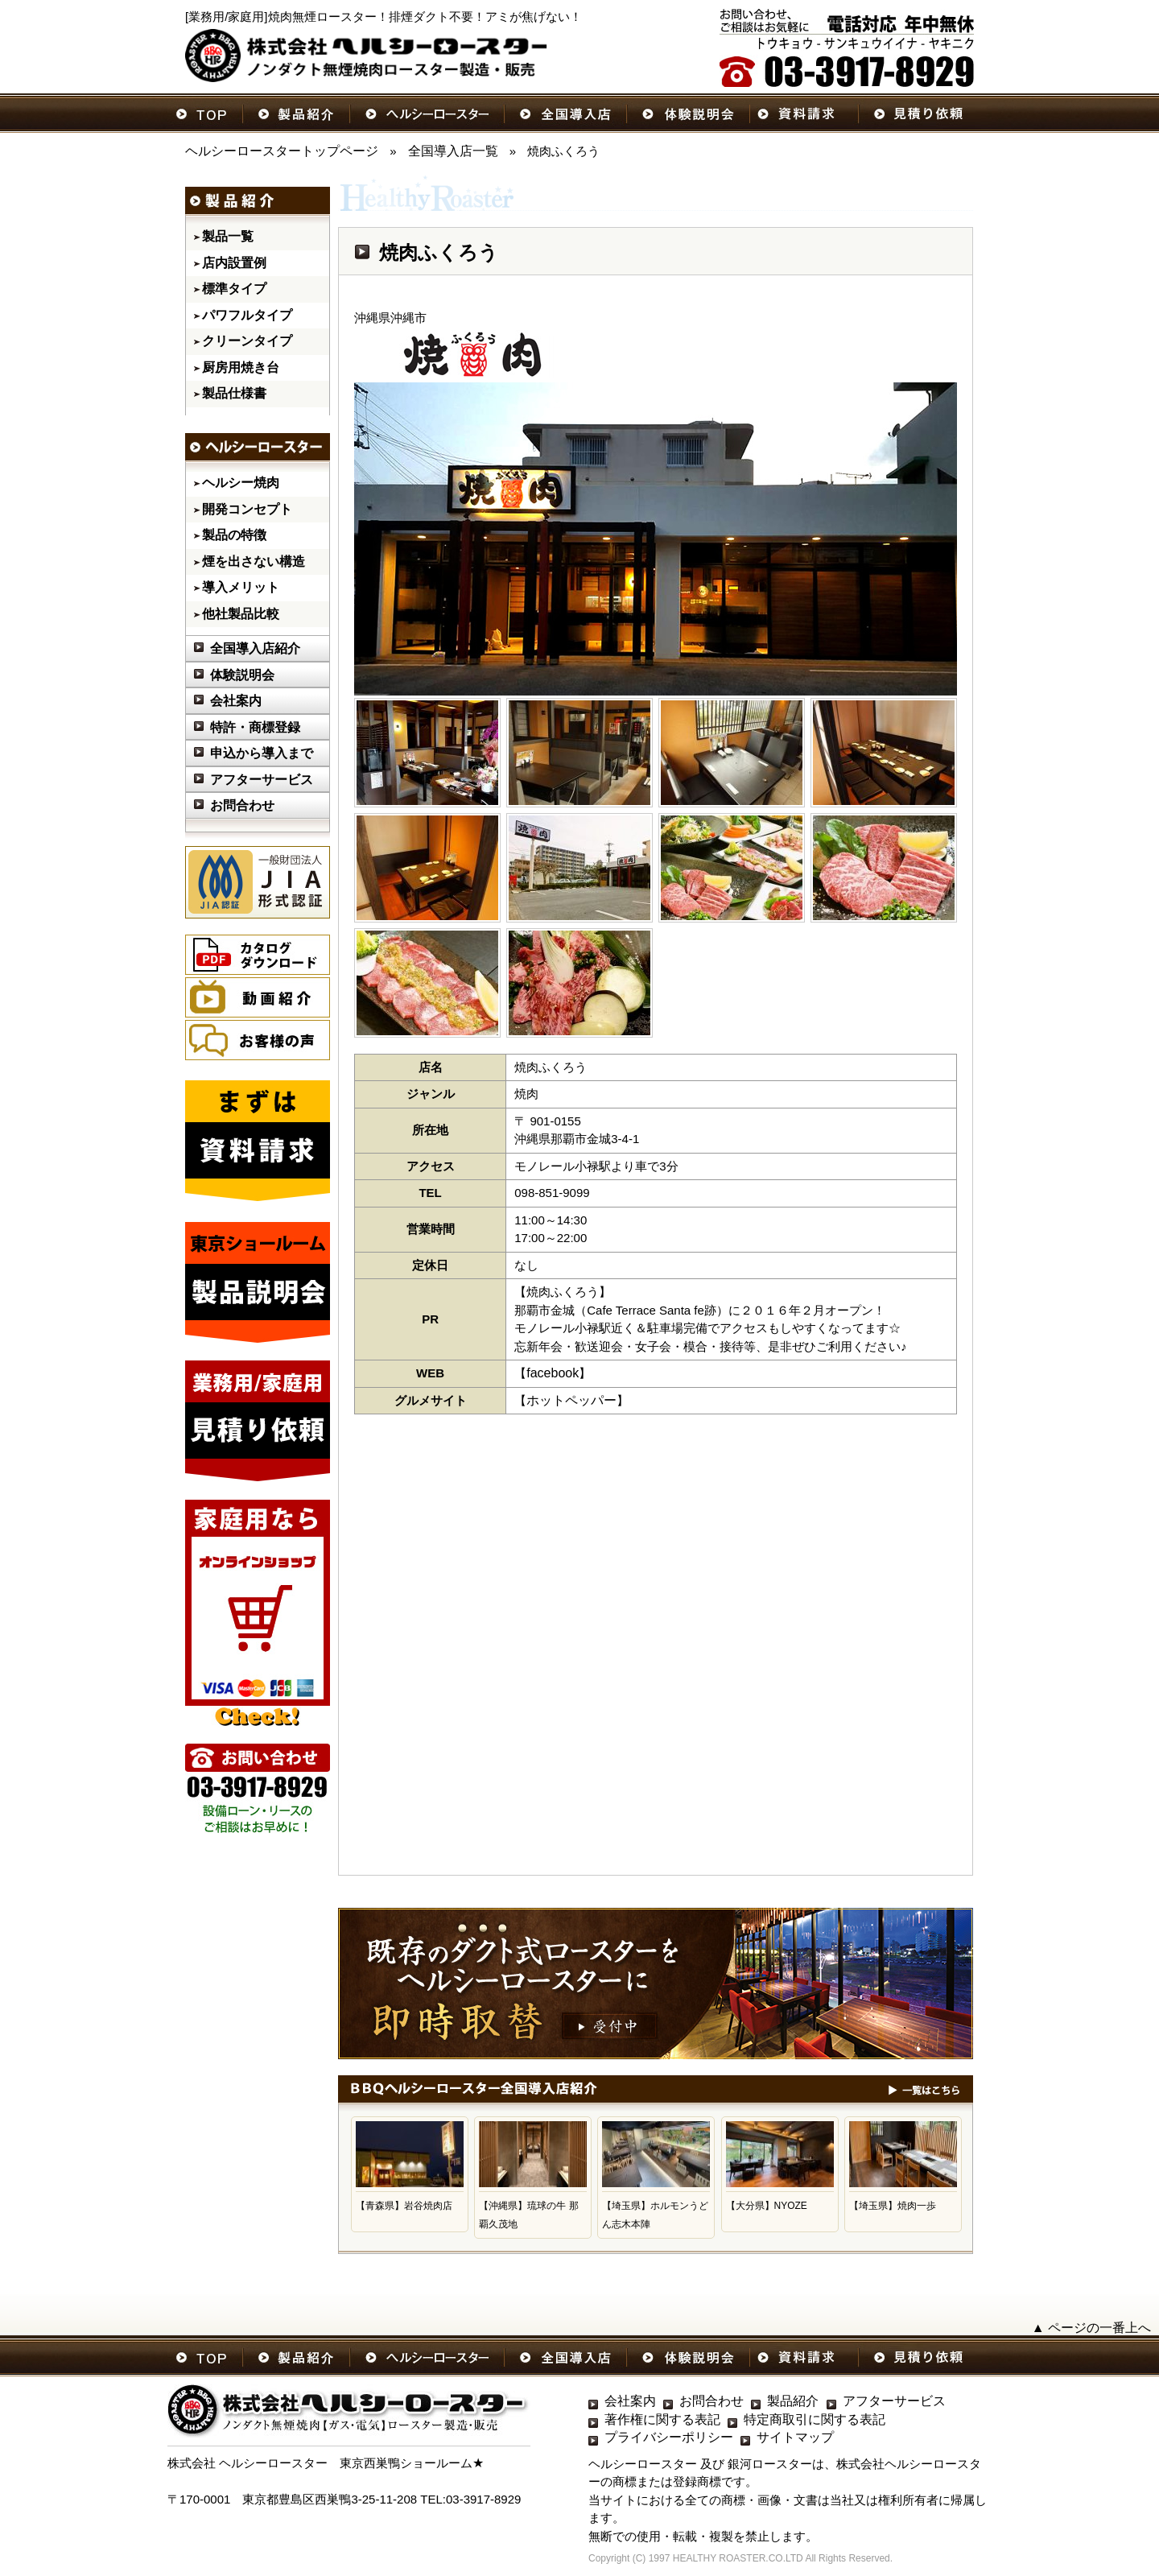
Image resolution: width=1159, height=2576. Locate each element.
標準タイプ (234, 288)
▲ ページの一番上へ (1091, 2327)
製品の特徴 (234, 535)
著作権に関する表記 (662, 2419)
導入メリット (240, 587)
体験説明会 (242, 675)
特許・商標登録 (255, 727)
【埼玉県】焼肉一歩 (892, 2205)
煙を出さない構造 (253, 561)
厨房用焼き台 (240, 367)
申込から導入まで (261, 753)
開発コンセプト (247, 509)
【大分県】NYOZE (766, 2205)
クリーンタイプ (247, 341)
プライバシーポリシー (668, 2437)
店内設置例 (234, 263)
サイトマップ (795, 2437)
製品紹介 (793, 2401)
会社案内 (236, 701)
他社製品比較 (240, 614)
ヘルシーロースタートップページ (281, 151)
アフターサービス (261, 779)
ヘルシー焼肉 (240, 482)
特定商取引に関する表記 (814, 2419)
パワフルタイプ (247, 315)
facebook (552, 1373)
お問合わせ (242, 805)
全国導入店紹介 (255, 648)
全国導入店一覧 (453, 151)
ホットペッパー (571, 1400)
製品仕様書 (234, 393)
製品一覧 (228, 236)
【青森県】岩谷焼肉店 (404, 2205)
